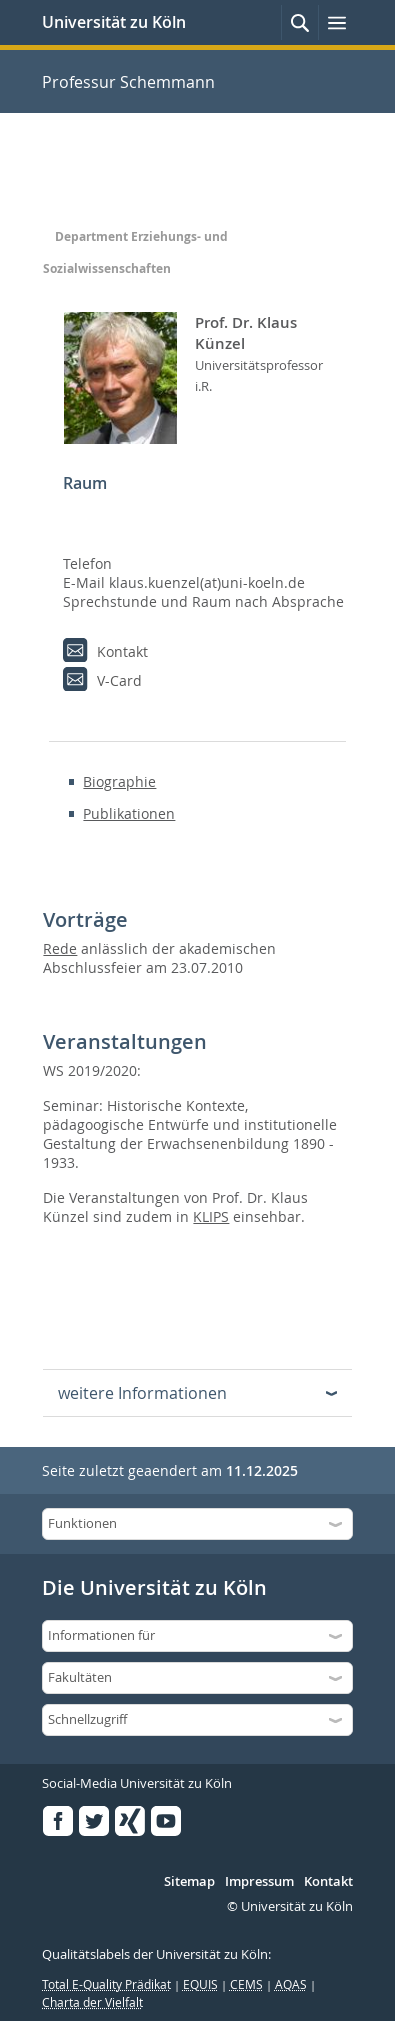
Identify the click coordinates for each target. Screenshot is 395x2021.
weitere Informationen (142, 1393)
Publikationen (129, 813)
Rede (60, 948)
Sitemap (189, 1882)
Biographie (119, 781)
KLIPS (211, 1216)
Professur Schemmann (128, 82)
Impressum (259, 1882)
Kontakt (328, 1882)
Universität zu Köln (114, 22)
